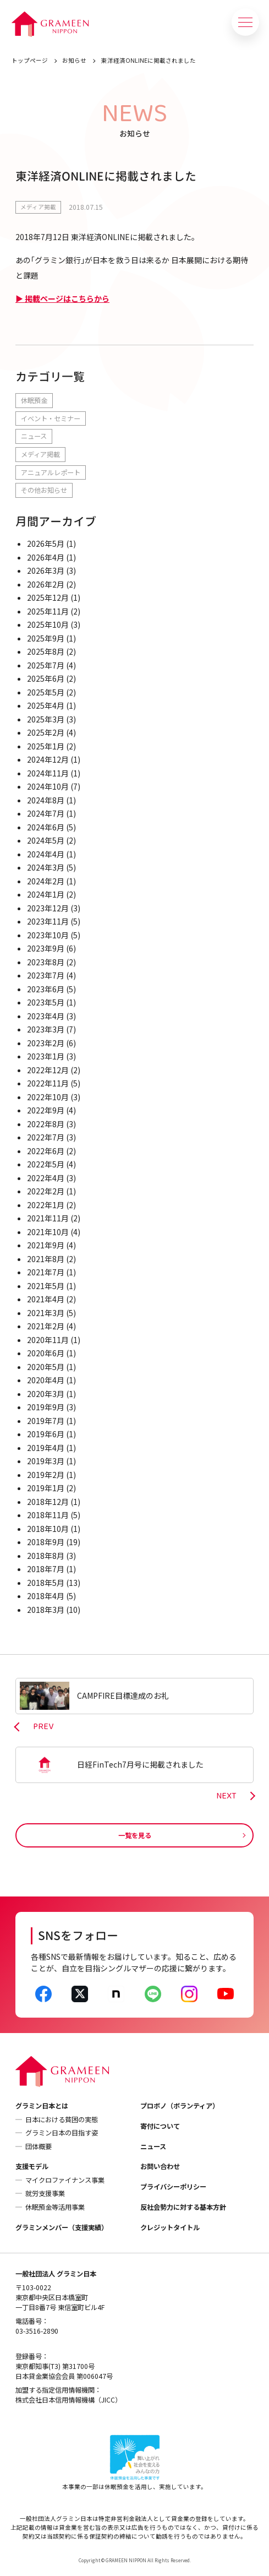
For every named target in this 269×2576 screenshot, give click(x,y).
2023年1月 (45, 1056)
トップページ (30, 60)
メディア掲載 (38, 207)
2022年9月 (45, 1110)
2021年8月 (45, 1258)
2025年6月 (45, 678)
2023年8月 (45, 962)
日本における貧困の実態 (61, 2119)
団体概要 (38, 2146)
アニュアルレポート (50, 472)
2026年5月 (45, 543)
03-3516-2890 (36, 2331)
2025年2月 (45, 732)
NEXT (226, 1796)
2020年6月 (45, 1352)
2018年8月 (45, 1555)
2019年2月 (45, 1474)
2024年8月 (45, 800)
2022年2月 (45, 1191)
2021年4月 (45, 1299)
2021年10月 (48, 1231)
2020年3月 (45, 1393)
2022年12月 (48, 1069)
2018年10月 (48, 1528)
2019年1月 (45, 1487)
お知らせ (74, 60)
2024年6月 (45, 827)
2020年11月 (48, 1339)
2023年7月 (45, 975)
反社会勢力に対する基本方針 (183, 2207)
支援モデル (31, 2166)
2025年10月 (48, 624)
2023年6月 (45, 988)
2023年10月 (48, 935)
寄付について (160, 2126)
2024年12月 (48, 759)
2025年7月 (45, 665)
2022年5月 (45, 1164)
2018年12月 (48, 1501)
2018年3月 (45, 1609)
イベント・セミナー (50, 418)
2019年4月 (45, 1447)
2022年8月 (45, 1123)
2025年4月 (45, 705)
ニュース (34, 436)
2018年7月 (45, 1568)
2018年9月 (45, 1541)
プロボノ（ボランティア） (179, 2106)
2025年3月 (45, 719)
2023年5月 (45, 1002)
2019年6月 (45, 1433)
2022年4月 (45, 1177)
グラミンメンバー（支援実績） (61, 2227)
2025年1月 (45, 746)
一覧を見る (134, 1835)
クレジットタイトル (170, 2227)
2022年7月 (45, 1137)
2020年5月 (45, 1366)
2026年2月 (45, 584)
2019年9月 (45, 1406)
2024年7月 (45, 813)
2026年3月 (45, 570)
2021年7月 (45, 1272)
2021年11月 (48, 1218)
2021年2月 (45, 1326)
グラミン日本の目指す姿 (61, 2133)
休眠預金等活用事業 (55, 2207)
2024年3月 (45, 867)
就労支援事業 (45, 2193)
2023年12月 (48, 908)
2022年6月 (45, 1150)
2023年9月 (45, 948)
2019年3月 (45, 1460)
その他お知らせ (44, 490)
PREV (43, 1726)
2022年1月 (45, 1204)
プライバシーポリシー (173, 2187)
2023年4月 (45, 1015)
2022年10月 (48, 1096)
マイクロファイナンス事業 (65, 2180)
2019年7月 (45, 1420)
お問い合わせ (160, 2166)
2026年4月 (45, 557)
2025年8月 (45, 651)
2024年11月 (48, 773)
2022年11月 (48, 1083)
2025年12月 (48, 597)
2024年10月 (48, 786)
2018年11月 (48, 1514)
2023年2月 (45, 1042)
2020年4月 (45, 1379)
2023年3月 (45, 1029)
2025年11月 (48, 611)
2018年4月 (45, 1595)
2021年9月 (45, 1245)
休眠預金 (34, 400)
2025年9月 (45, 638)
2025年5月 (45, 692)
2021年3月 (45, 1312)
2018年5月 (45, 1582)
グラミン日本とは (41, 2106)
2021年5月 (45, 1285)
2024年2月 (45, 881)
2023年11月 (48, 921)
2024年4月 (45, 854)
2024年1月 (45, 894)
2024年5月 (45, 840)
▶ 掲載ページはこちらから (62, 298)
